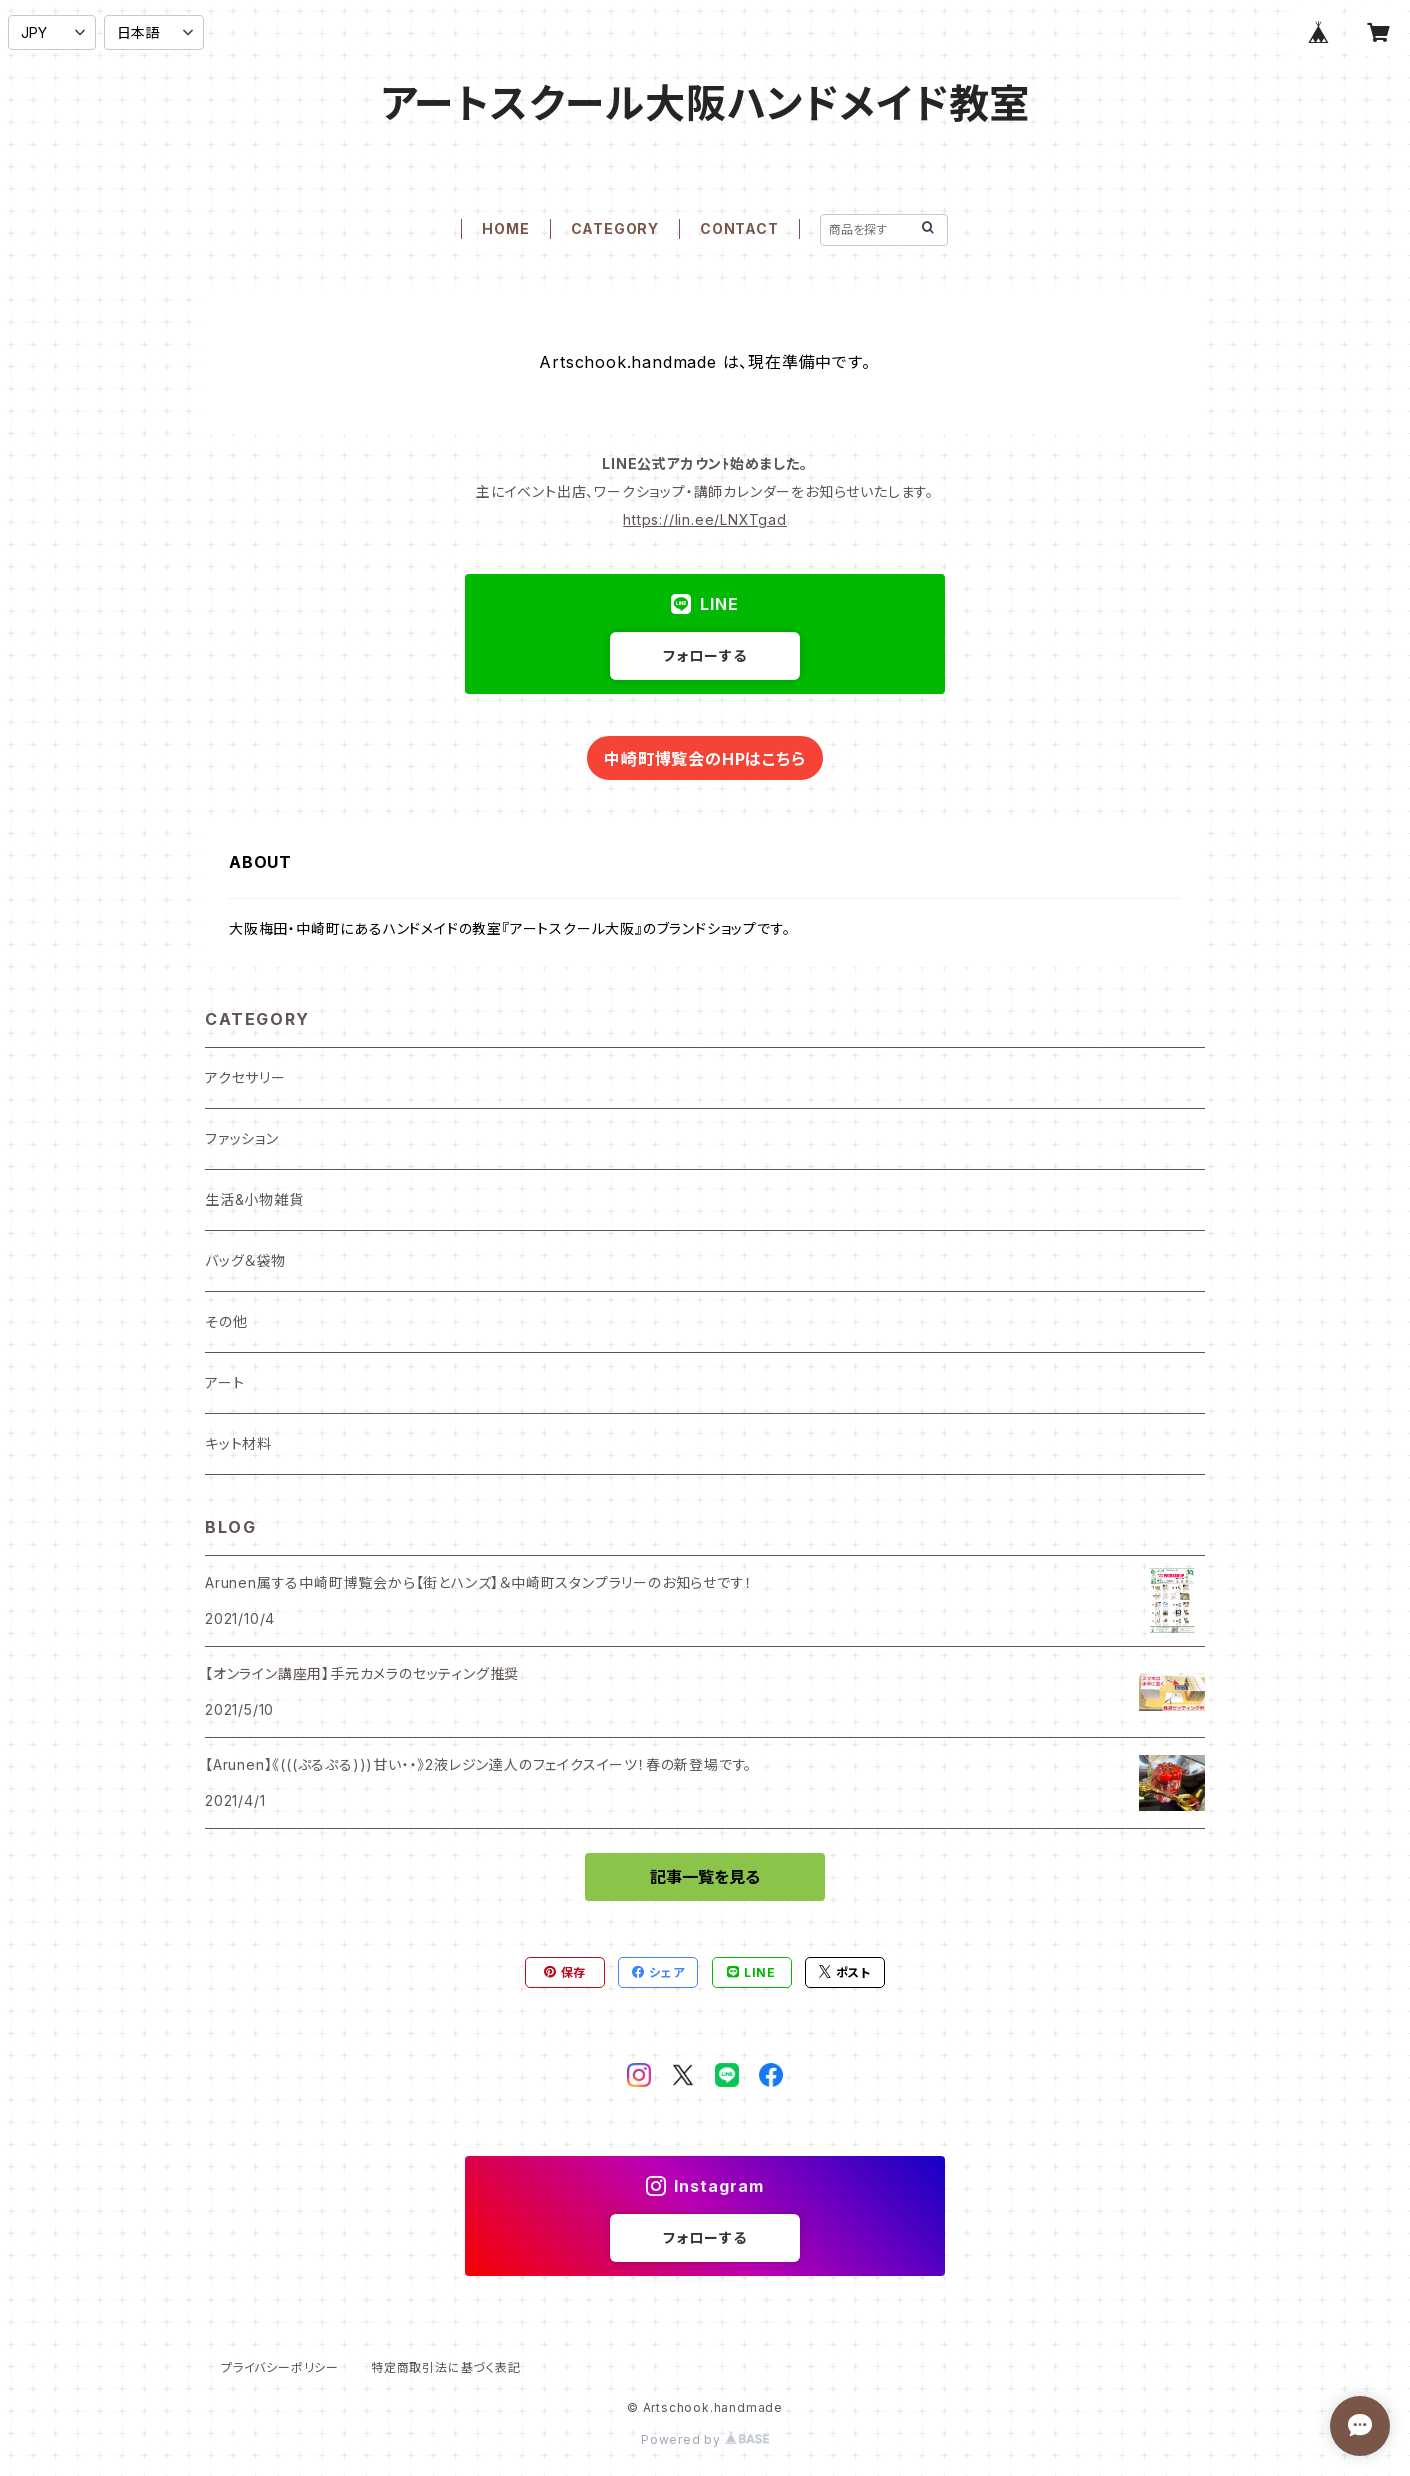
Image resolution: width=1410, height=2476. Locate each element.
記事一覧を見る (705, 1877)
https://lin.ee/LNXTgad (705, 519)
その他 (226, 1321)
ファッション (242, 1138)
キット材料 (238, 1443)
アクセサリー (245, 1077)
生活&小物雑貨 (254, 1199)
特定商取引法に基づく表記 (446, 2367)
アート (224, 1382)
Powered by (705, 2439)
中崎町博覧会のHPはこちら (704, 759)
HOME (505, 228)
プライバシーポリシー (280, 2367)
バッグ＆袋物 (245, 1260)
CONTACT (739, 228)
